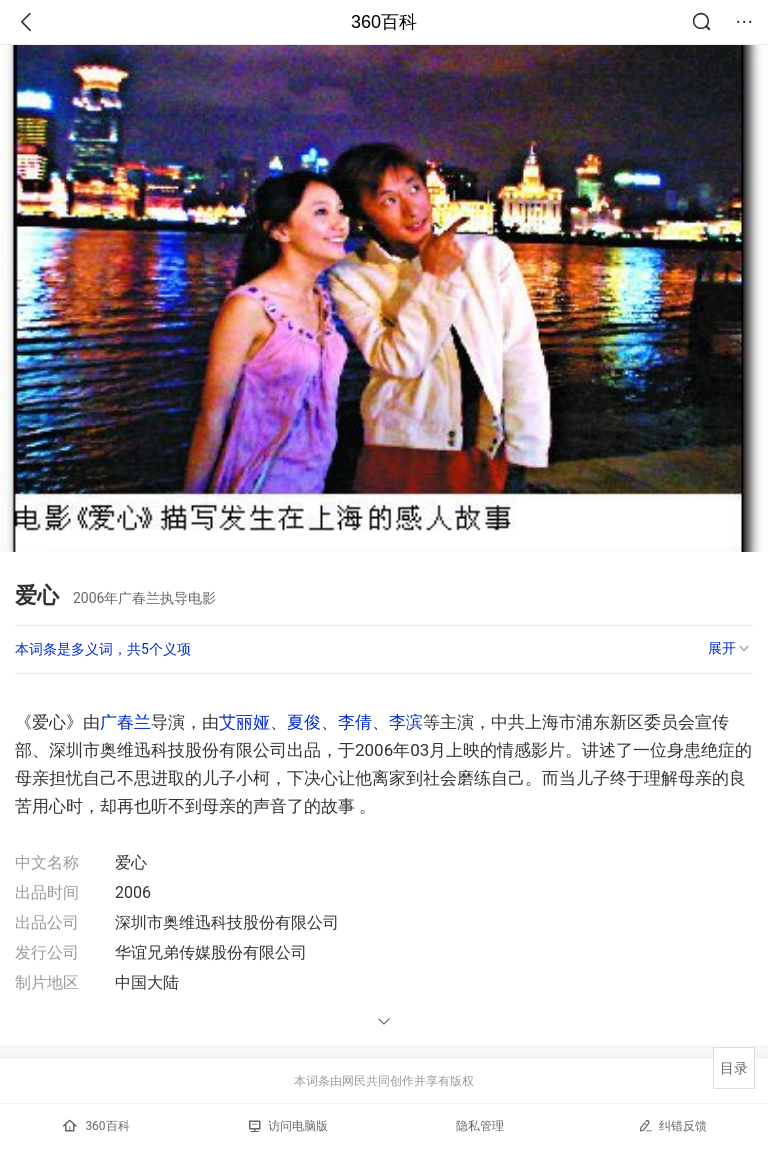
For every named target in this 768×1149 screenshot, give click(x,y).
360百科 (384, 22)
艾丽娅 (244, 722)
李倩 (355, 722)
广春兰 (125, 722)
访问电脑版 (288, 1126)
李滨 (406, 722)
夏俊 (304, 722)
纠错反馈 (672, 1125)
